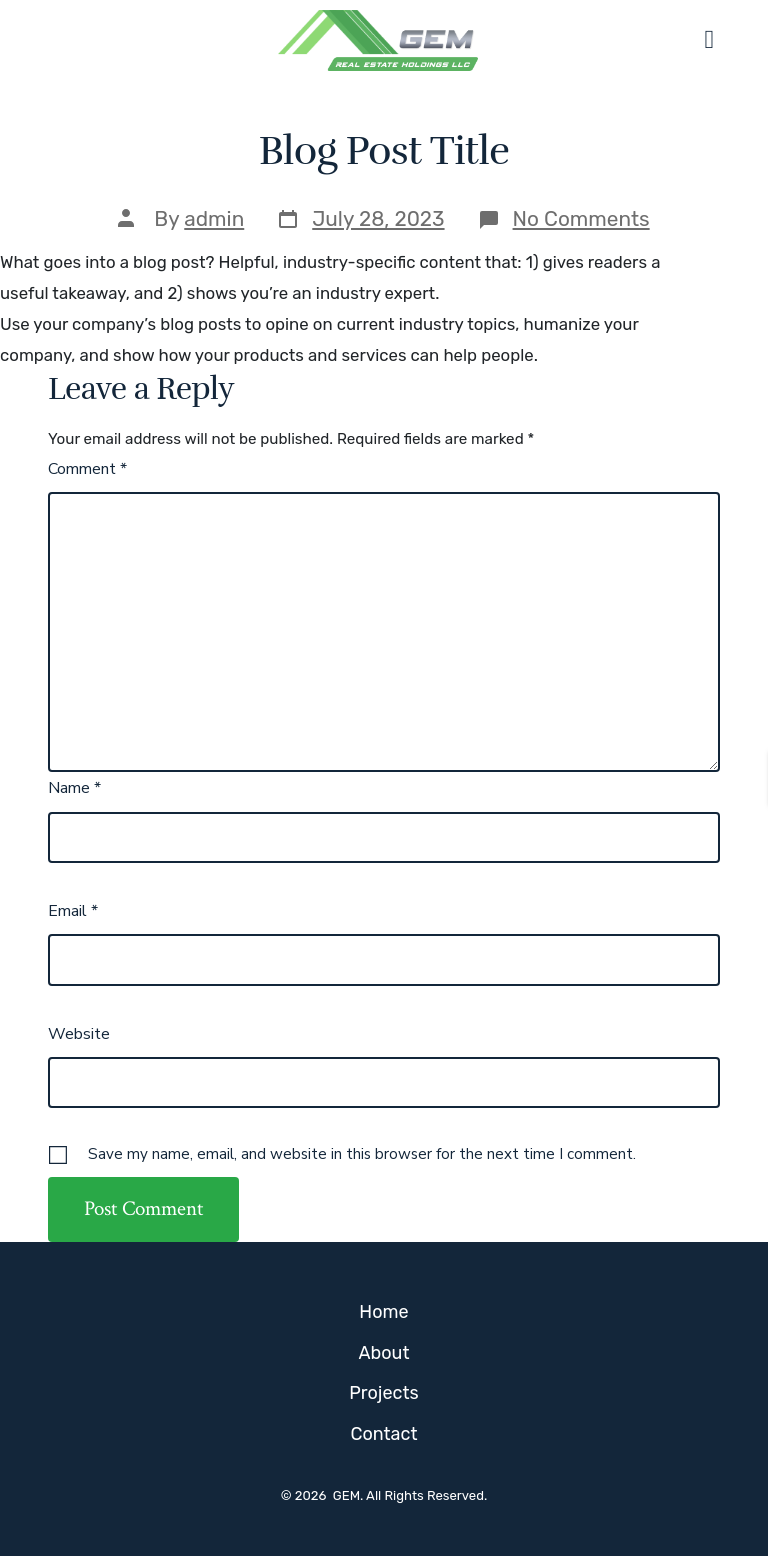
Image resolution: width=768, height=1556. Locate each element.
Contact (383, 1434)
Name (74, 788)
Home (383, 1312)
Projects (383, 1393)
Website (79, 1034)
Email (73, 911)
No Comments (581, 219)
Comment (87, 469)
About (384, 1353)
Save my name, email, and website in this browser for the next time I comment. (362, 1154)
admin (214, 219)
